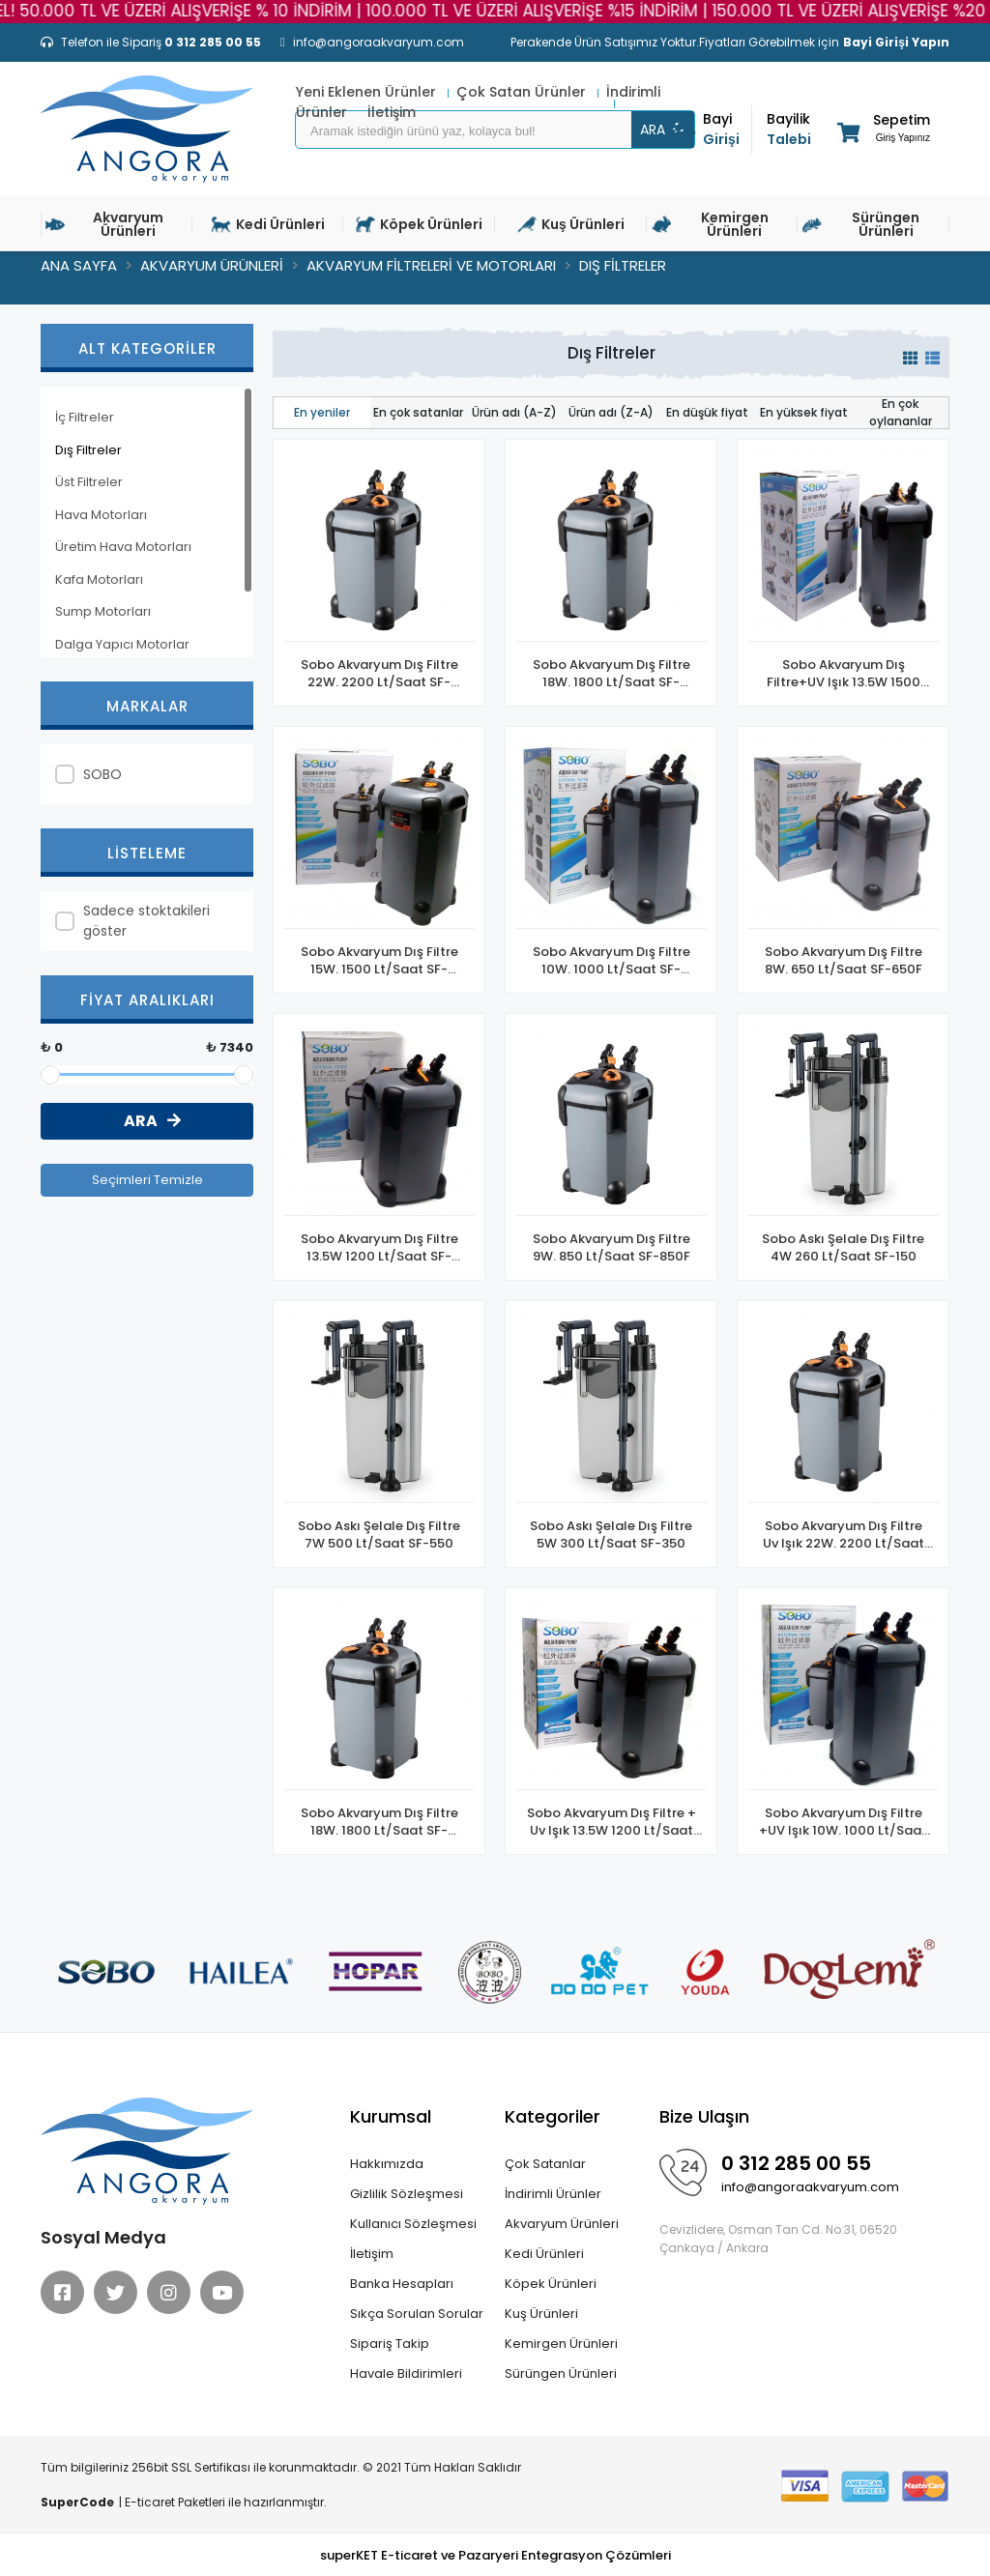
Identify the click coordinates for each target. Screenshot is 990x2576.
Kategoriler (552, 2116)
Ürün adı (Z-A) (611, 412)
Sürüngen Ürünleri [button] (860, 224)
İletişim (371, 2253)
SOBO (102, 774)
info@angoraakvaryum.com (810, 2187)
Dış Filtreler (88, 450)
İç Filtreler (84, 417)
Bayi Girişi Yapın (896, 42)
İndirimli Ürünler (553, 2194)
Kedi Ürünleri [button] (268, 224)
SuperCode (77, 2502)
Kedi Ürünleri (544, 2253)
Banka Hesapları (401, 2283)
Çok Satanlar (545, 2164)
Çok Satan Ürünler (523, 91)
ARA (663, 129)
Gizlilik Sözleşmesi (406, 2194)
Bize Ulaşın (704, 2116)
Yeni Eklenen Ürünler (368, 91)
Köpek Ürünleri (551, 2283)
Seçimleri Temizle (147, 1180)
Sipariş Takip (389, 2343)
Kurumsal (390, 2116)
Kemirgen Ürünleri (561, 2343)
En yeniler (322, 412)
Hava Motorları (101, 515)
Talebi (791, 129)
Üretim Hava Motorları (123, 546)
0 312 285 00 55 (796, 2163)
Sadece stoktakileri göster (146, 921)
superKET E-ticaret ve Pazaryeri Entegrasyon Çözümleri (495, 2555)
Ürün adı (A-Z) (514, 412)
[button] (882, 132)
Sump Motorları (103, 611)
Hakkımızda (386, 2164)
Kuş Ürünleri (541, 2313)
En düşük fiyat (707, 412)
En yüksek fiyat (804, 412)
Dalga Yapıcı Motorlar (122, 644)
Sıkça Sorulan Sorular (416, 2313)
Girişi (727, 129)
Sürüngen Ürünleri (561, 2373)
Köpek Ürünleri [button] (419, 224)
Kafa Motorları (99, 579)
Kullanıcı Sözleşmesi (413, 2223)
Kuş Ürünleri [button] (571, 224)
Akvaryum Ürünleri (562, 2223)
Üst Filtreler (89, 482)
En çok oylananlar (900, 412)
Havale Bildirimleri (406, 2373)
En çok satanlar (418, 412)
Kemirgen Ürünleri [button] (710, 224)
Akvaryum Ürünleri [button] (104, 224)
